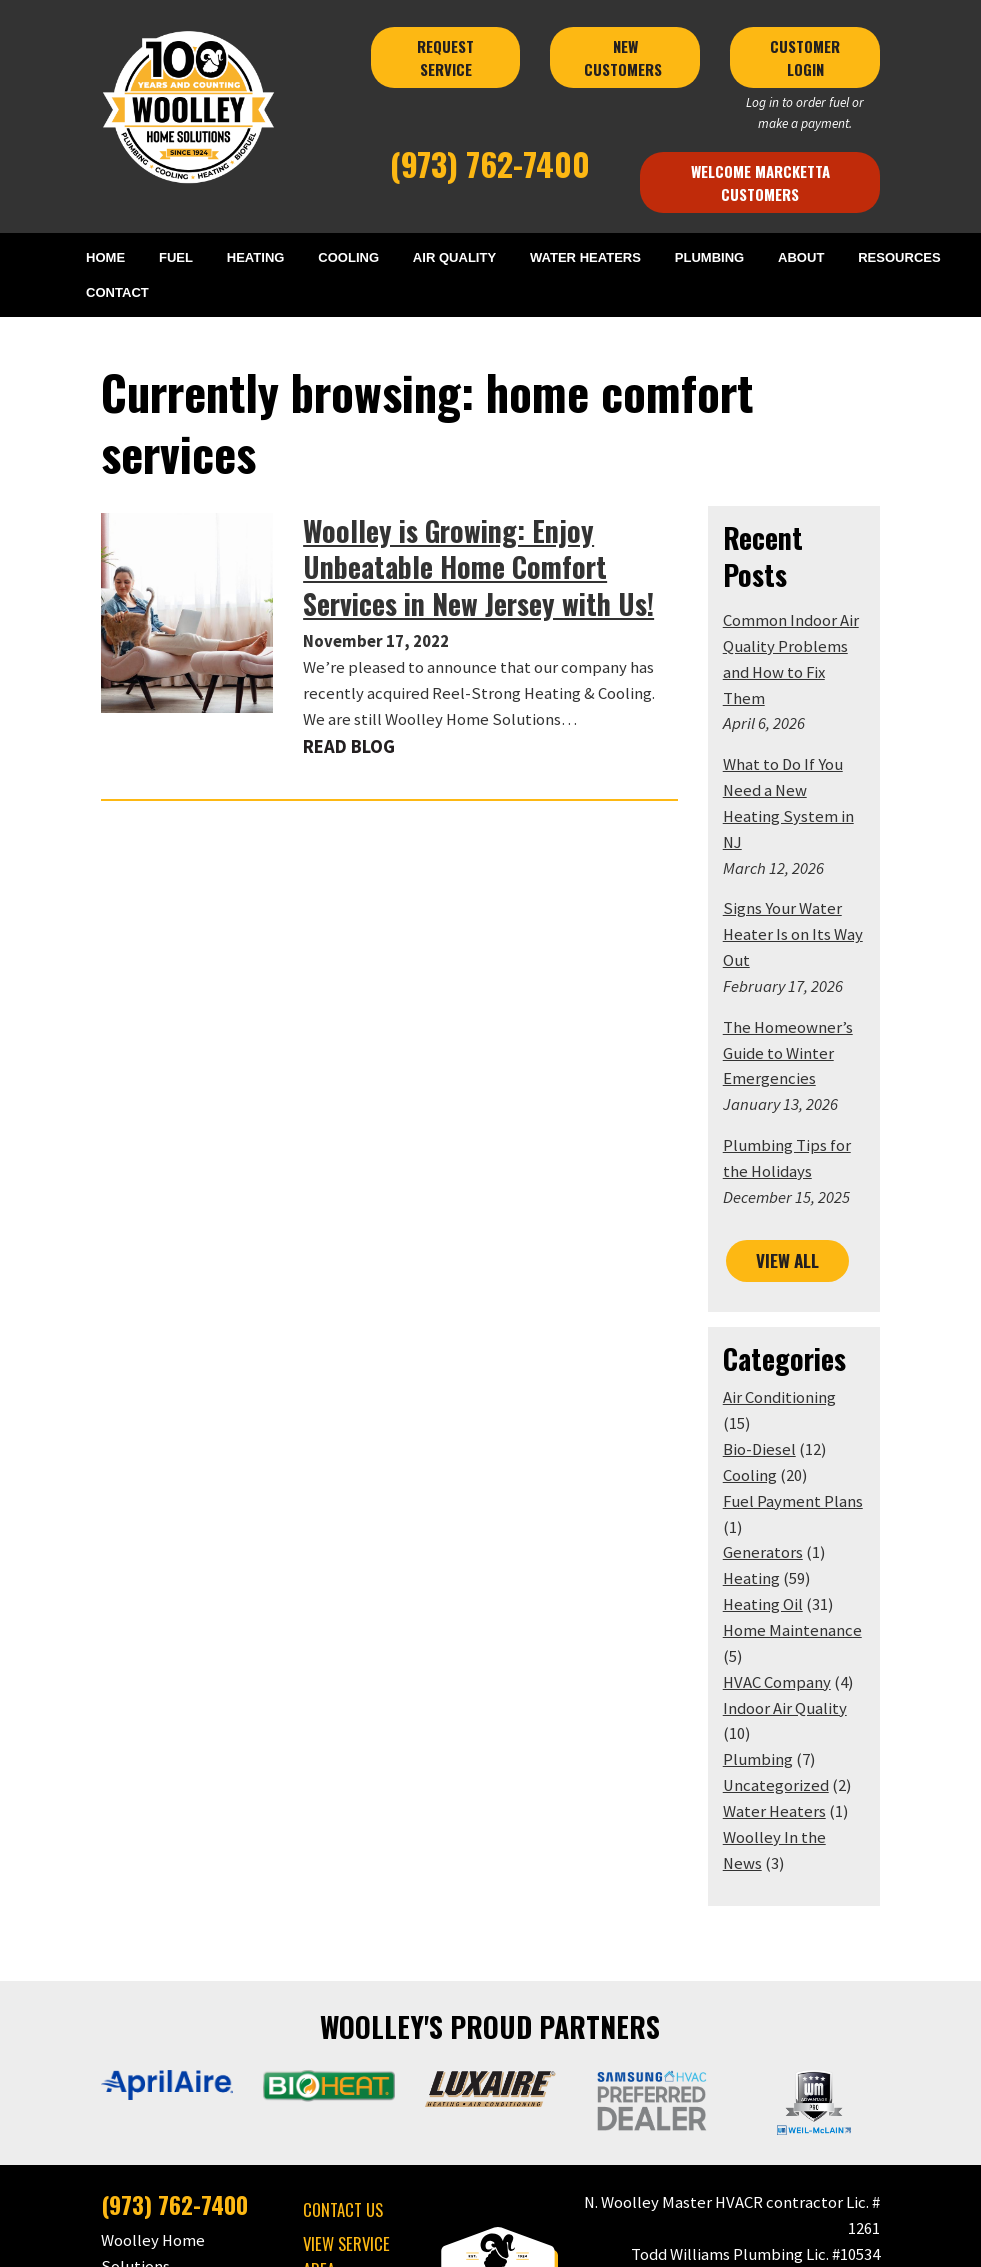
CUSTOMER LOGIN (836, 57)
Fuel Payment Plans (811, 1327)
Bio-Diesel (777, 1276)
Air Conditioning (797, 1250)
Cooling (768, 1302)
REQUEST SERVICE (443, 57)
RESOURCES (896, 257)
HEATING (258, 257)
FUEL (180, 257)
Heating (769, 1405)
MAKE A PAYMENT (338, 2105)
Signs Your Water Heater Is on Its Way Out (811, 788)
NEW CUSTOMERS (638, 57)
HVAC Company (795, 1508)
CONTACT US (325, 2012)
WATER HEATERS (586, 257)
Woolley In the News (813, 1638)
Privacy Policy (478, 2241)
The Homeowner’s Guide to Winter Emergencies (806, 906)
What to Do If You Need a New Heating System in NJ (813, 669)
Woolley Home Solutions (366, 2241)
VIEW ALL (806, 1113)
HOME (112, 257)
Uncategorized (794, 1586)
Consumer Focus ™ (727, 2241)
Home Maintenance (810, 1457)
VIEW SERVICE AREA (328, 2059)
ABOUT (800, 257)
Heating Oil (781, 1431)
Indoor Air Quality (803, 1534)
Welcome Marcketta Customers (786, 182)
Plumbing (776, 1560)
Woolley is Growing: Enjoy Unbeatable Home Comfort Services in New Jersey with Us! (487, 508)
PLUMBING (709, 257)
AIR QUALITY (455, 257)
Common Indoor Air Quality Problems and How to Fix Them (818, 551)
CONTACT (124, 293)
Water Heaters (792, 1612)
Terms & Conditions (577, 2241)
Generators (781, 1379)
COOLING (350, 257)
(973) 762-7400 (490, 163)
